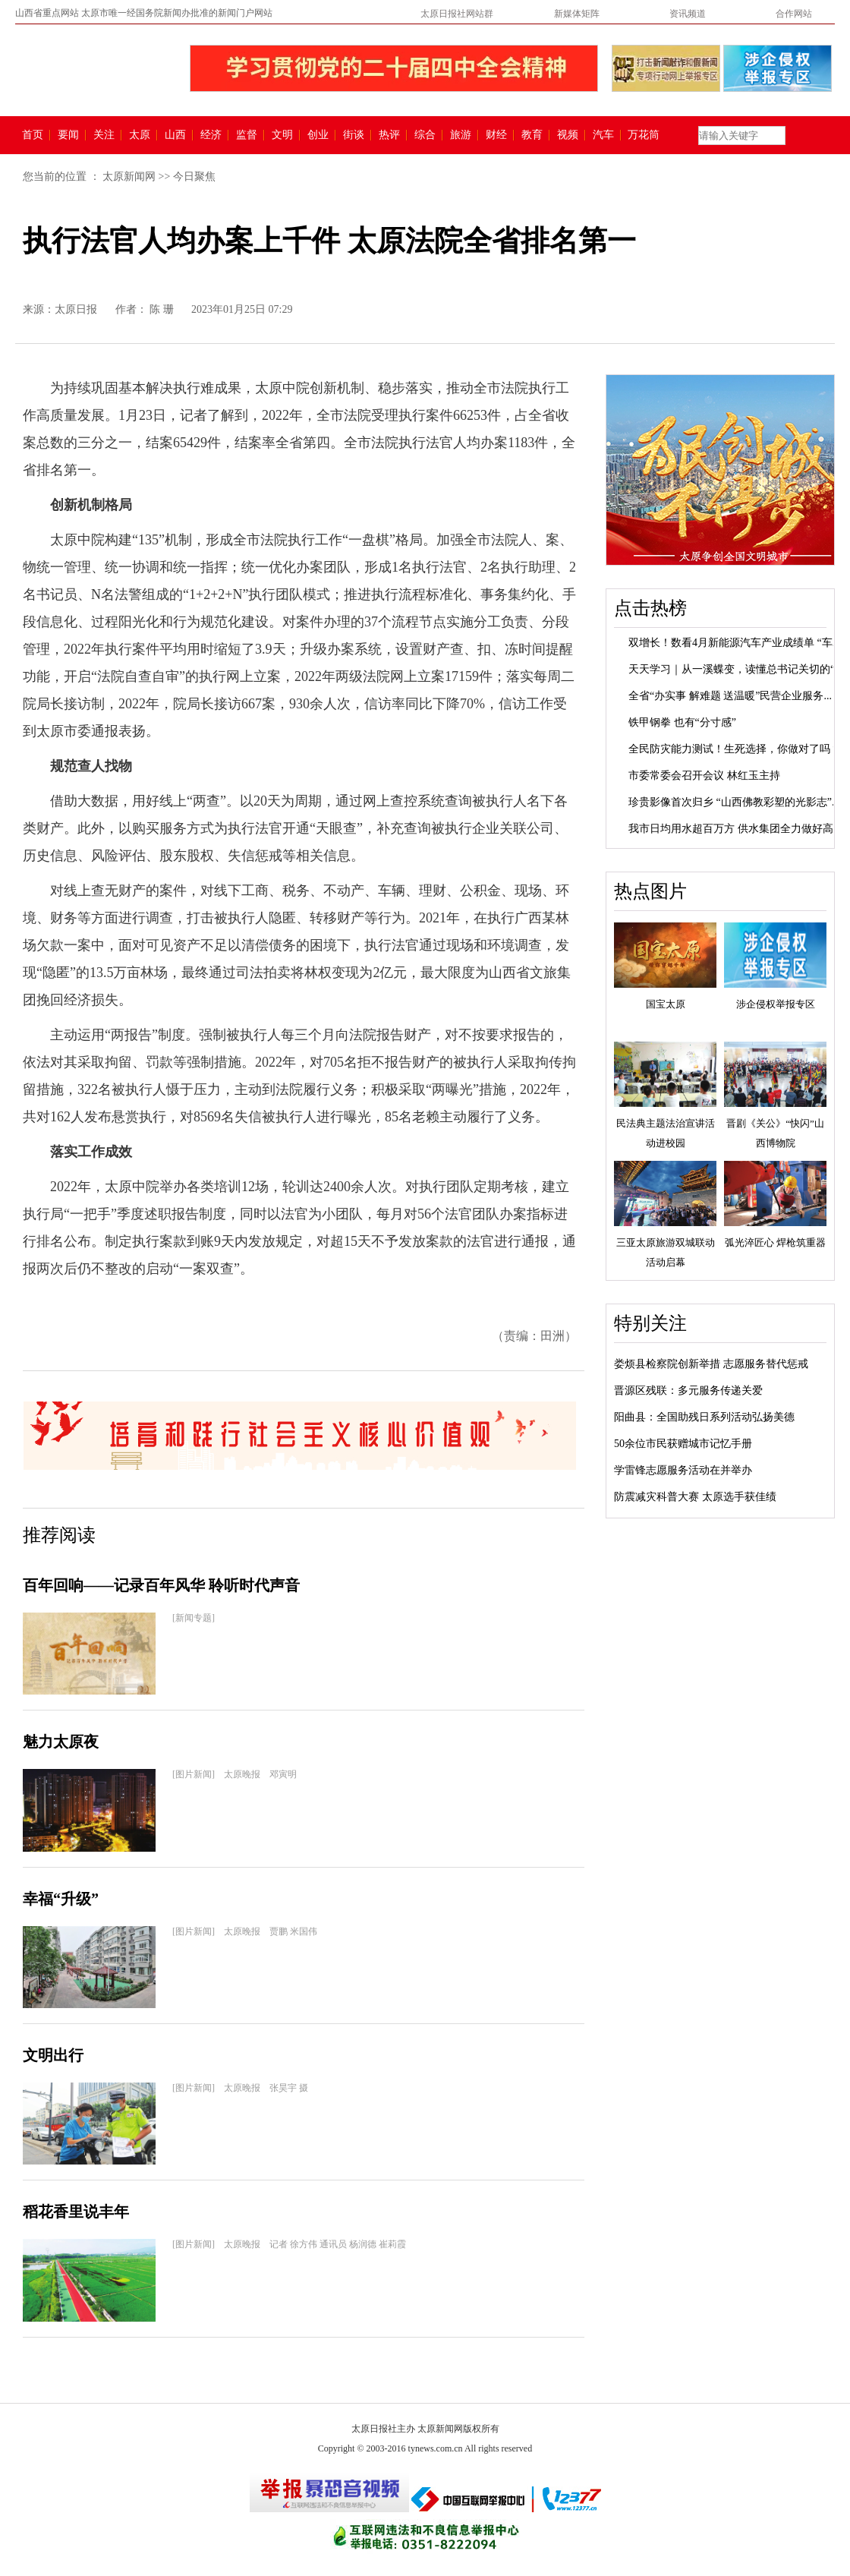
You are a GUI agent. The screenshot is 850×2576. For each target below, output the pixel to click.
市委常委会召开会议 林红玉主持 (704, 775)
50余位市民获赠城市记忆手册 (683, 1443)
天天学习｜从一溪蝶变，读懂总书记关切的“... (735, 669)
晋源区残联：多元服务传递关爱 (688, 1390)
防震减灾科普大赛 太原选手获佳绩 (695, 1496)
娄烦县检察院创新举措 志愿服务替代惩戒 (711, 1364)
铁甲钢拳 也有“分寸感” (682, 722)
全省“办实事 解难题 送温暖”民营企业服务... (730, 696)
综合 (425, 135)
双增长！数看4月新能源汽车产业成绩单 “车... (734, 642)
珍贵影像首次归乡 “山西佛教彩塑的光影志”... (733, 802)
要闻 (68, 135)
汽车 (603, 135)
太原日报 (76, 309)
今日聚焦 (194, 176)
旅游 (460, 135)
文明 (282, 135)
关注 (104, 135)
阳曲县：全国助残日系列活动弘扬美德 (704, 1417)
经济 (211, 135)
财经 (496, 135)
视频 (567, 135)
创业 (318, 135)
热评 (389, 135)
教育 (532, 135)
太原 (139, 135)
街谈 (353, 135)
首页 (32, 135)
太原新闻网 (129, 176)
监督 (246, 135)
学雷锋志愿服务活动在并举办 (683, 1470)
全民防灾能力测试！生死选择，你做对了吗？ (734, 749)
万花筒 (642, 135)
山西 (175, 135)
